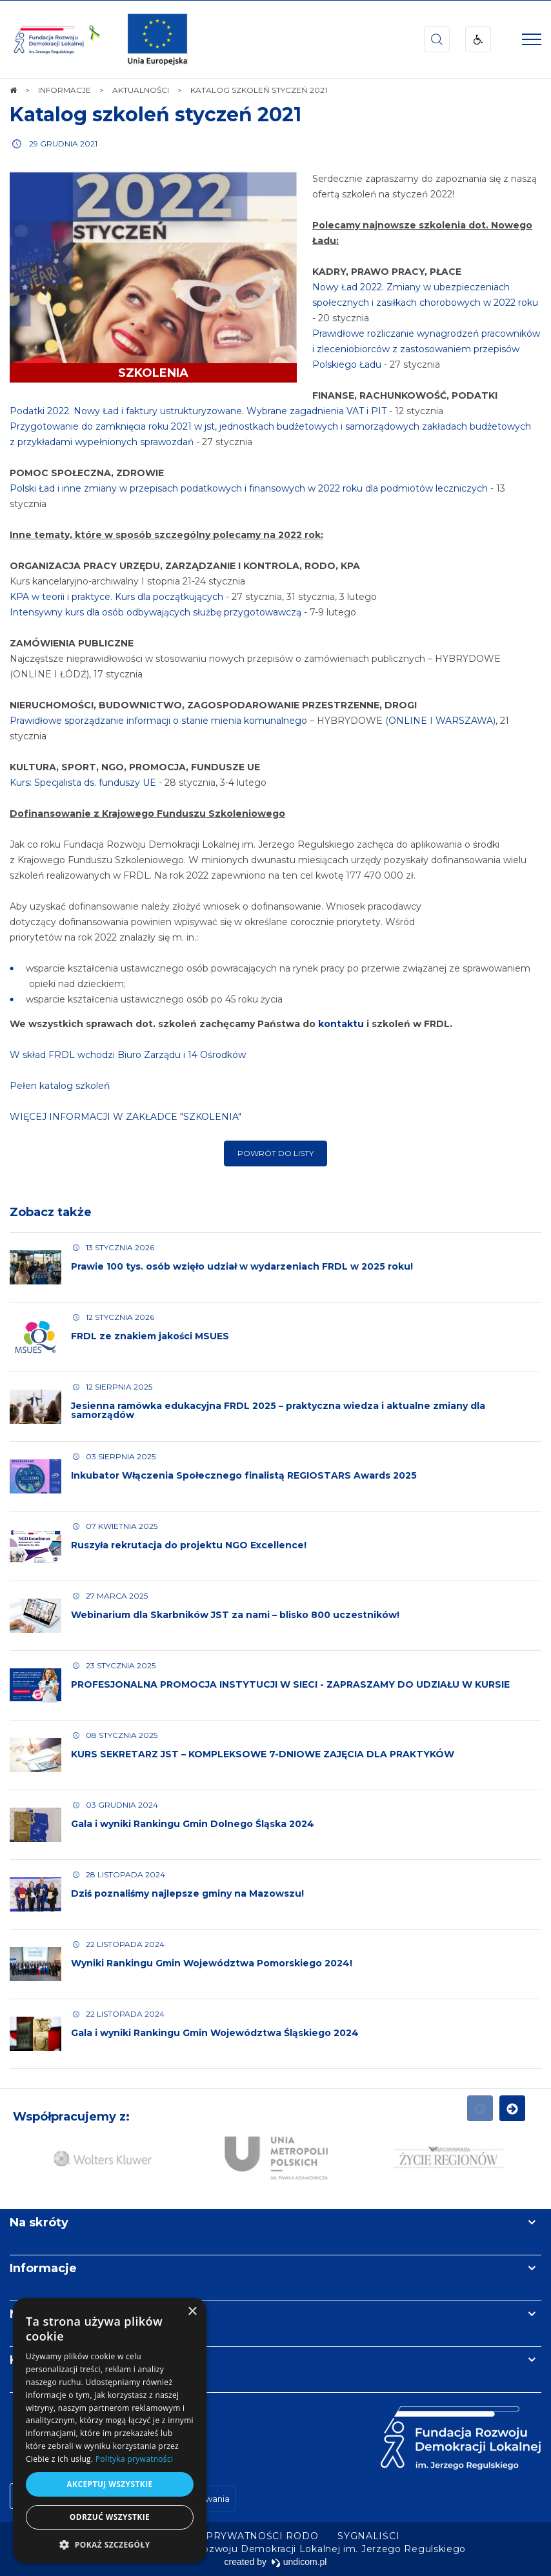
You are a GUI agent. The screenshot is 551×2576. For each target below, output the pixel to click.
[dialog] (109, 2430)
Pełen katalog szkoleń (60, 1086)
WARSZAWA (464, 720)
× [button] (192, 2312)
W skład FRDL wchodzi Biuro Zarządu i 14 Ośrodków (128, 1055)
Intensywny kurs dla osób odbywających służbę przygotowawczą (155, 612)
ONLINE (407, 720)
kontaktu (341, 1024)
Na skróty (39, 2222)
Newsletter (44, 2314)
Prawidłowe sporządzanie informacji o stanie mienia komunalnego (158, 720)
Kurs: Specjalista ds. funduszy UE (83, 782)
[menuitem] (235, 2536)
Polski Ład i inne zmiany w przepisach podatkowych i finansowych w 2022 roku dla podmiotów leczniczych (250, 488)
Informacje (43, 2268)
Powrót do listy (275, 1153)
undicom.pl (299, 2562)
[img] (157, 39)
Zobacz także (51, 1212)
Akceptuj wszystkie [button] (109, 2484)
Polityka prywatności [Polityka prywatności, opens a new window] (134, 2458)
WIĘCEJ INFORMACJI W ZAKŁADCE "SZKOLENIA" (125, 1117)
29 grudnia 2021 (63, 143)
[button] (110, 2544)
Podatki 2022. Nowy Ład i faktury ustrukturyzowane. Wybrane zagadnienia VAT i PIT (198, 411)
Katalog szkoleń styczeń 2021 (155, 114)
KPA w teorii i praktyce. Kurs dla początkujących (116, 597)
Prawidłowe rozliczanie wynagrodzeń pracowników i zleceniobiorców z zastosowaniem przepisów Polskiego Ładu (427, 349)
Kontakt (34, 2360)
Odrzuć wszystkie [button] (110, 2516)
